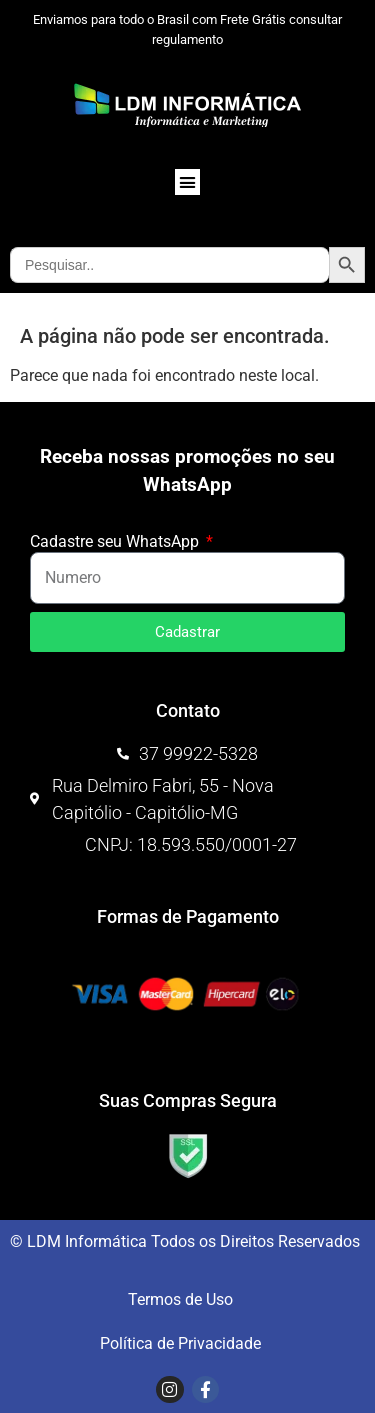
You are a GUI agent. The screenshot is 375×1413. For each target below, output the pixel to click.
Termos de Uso (180, 1299)
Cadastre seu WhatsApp (116, 542)
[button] (188, 182)
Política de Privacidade (180, 1343)
